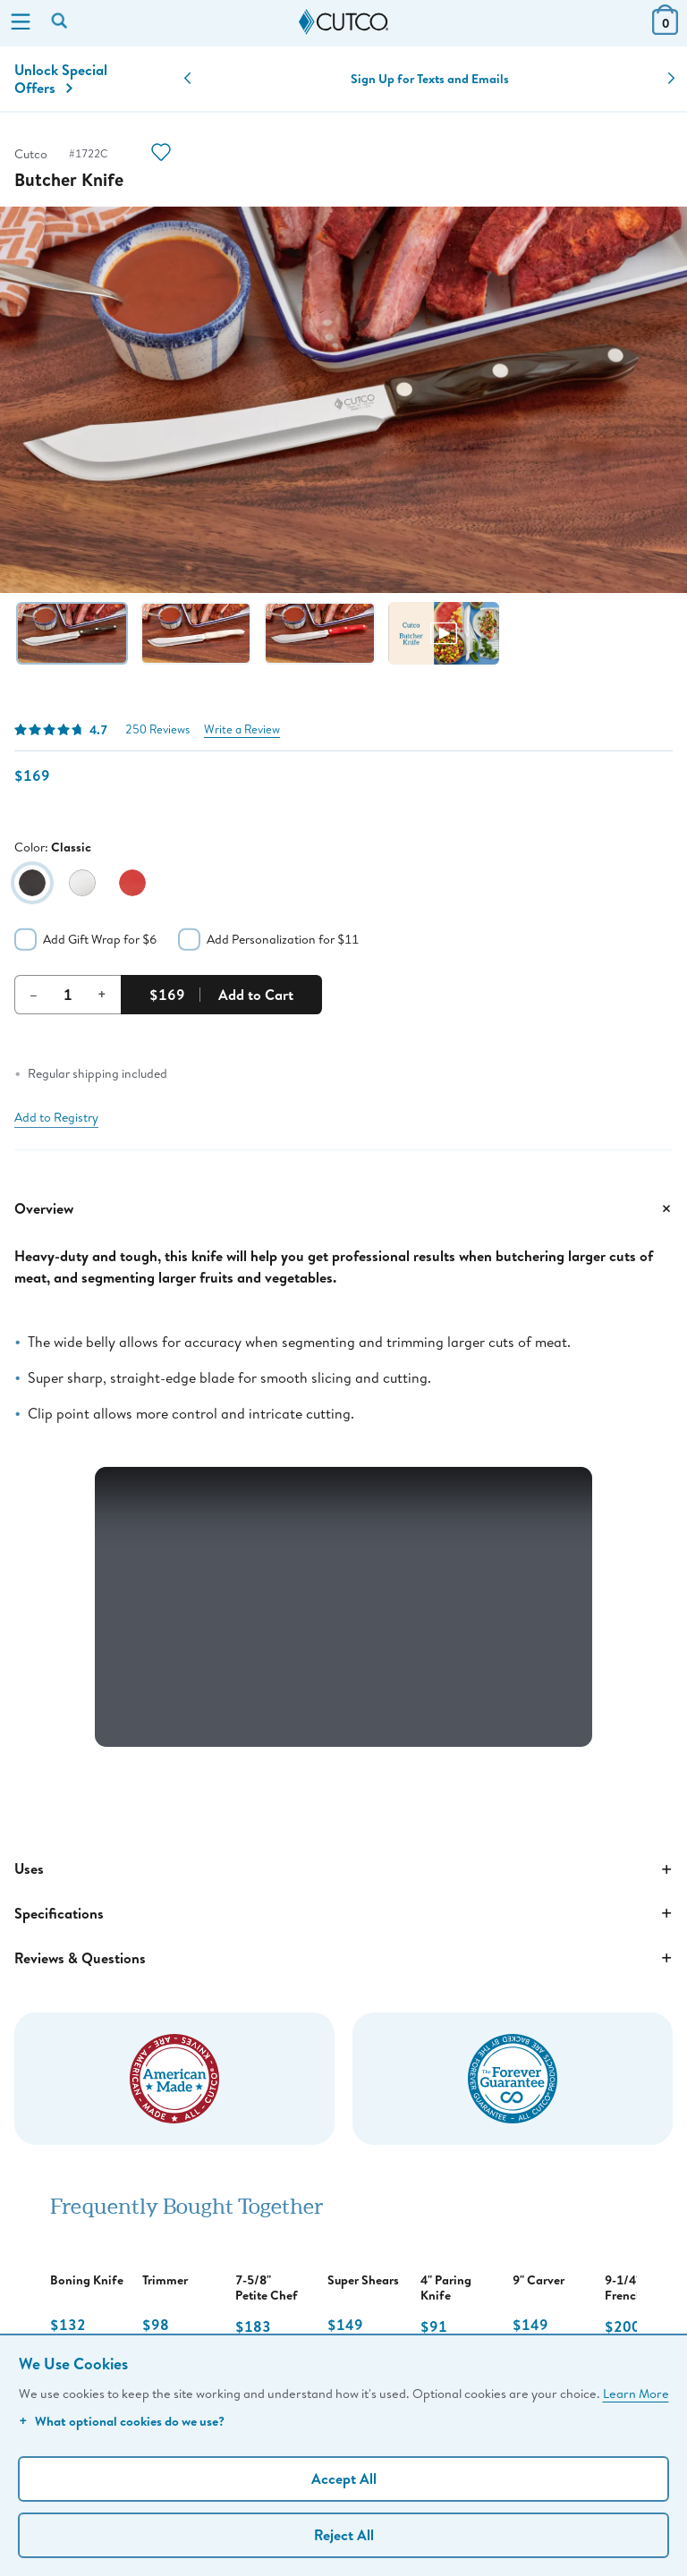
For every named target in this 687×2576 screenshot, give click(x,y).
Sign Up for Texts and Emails (430, 79)
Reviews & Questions (343, 1958)
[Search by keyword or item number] (61, 22)
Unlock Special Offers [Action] (60, 79)
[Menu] (20, 23)
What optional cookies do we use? (122, 2421)
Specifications (343, 1913)
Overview (343, 1208)
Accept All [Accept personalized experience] (344, 2478)
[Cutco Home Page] (343, 22)
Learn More (636, 2393)
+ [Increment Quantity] (102, 994)
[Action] (161, 154)
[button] (187, 79)
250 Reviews (157, 729)
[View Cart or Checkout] (665, 29)
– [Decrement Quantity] (34, 994)
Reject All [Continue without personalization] (344, 2535)
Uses (343, 1869)
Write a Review (242, 729)
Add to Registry (56, 1117)
